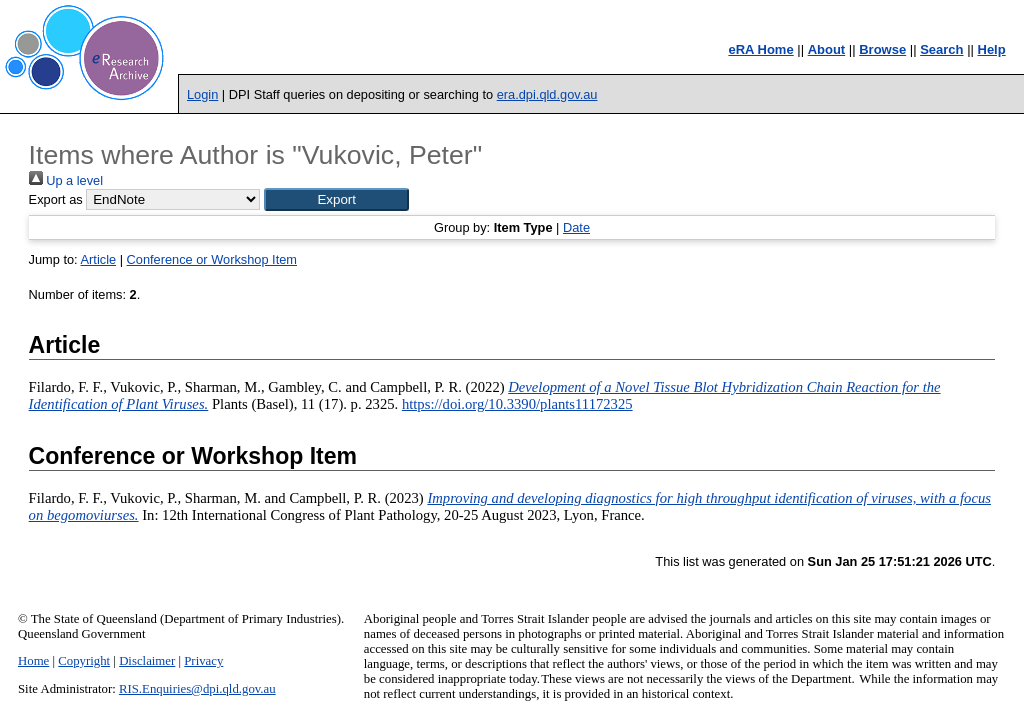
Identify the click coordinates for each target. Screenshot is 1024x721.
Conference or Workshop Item (212, 259)
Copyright (84, 661)
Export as (56, 199)
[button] (336, 199)
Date (576, 227)
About (827, 49)
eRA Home (760, 49)
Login (202, 94)
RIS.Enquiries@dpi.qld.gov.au (197, 689)
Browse (882, 49)
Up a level (66, 180)
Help (992, 49)
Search (941, 49)
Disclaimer (147, 661)
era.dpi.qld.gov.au (547, 94)
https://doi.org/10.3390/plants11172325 (517, 404)
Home (33, 661)
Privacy (203, 661)
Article (99, 259)
